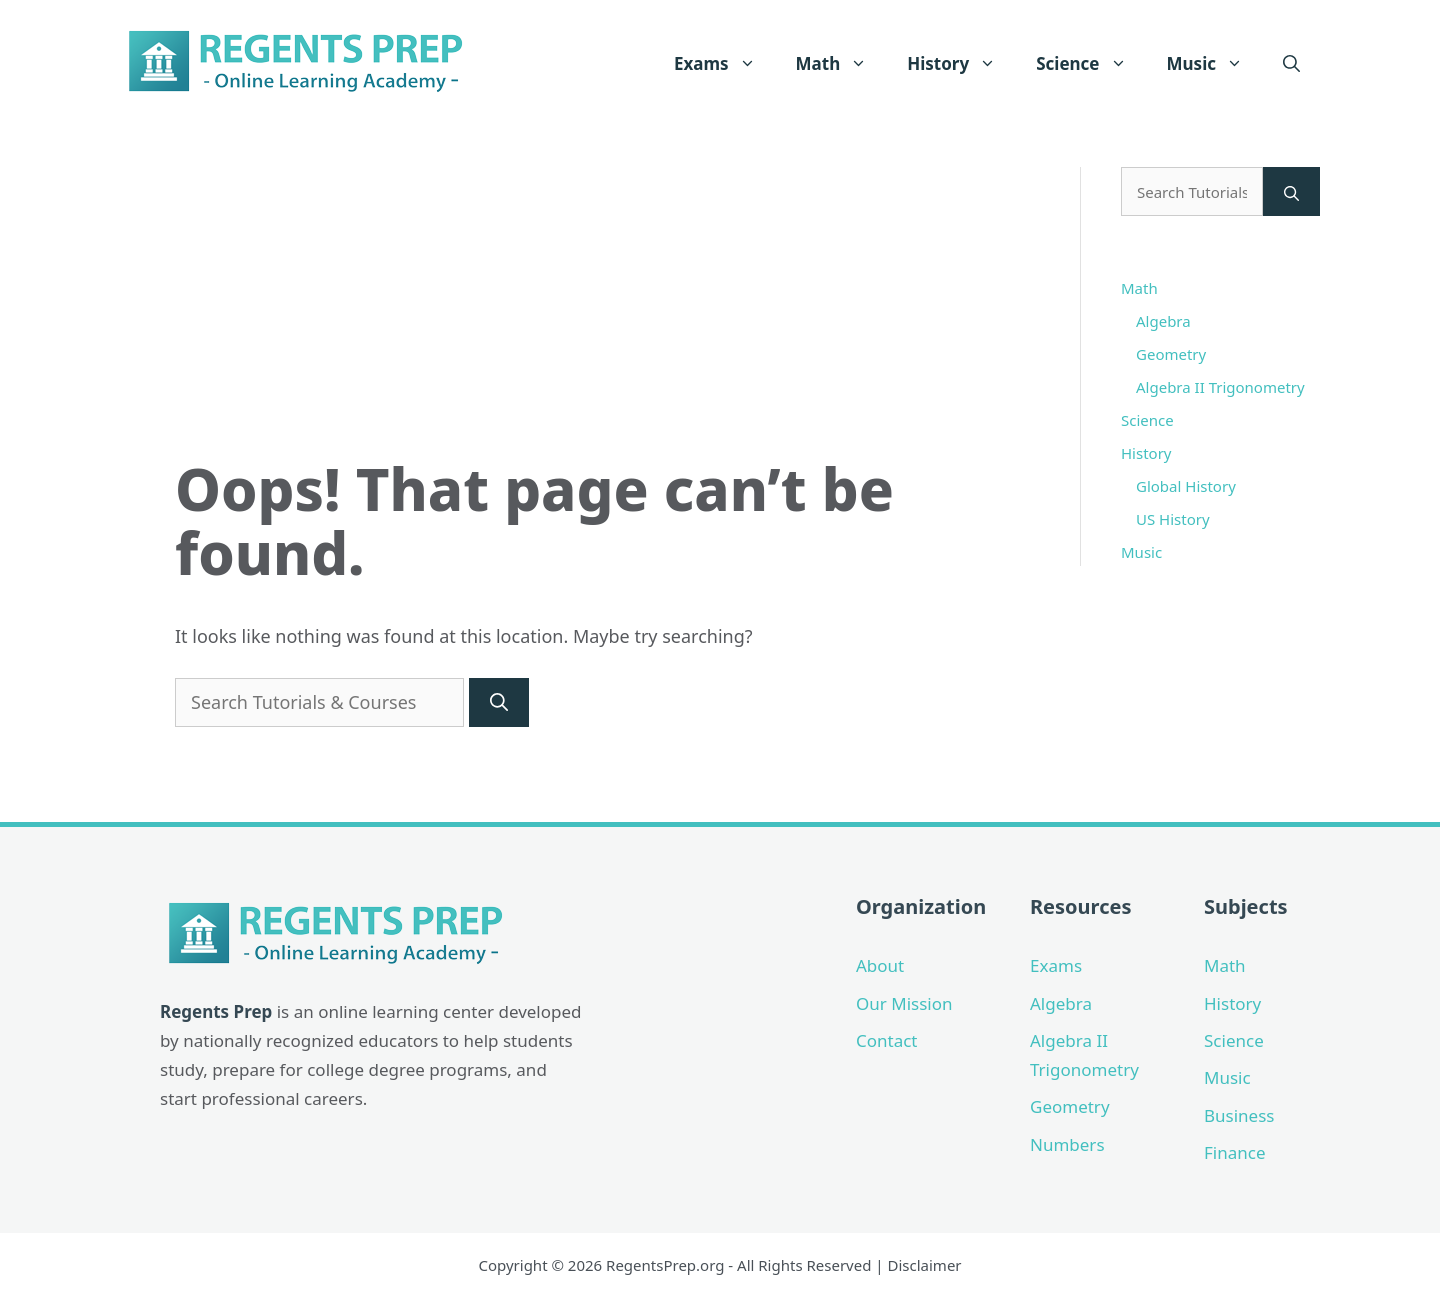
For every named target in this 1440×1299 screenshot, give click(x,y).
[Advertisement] (602, 307)
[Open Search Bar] (1291, 64)
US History (1173, 519)
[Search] (499, 702)
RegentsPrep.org (665, 1265)
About (880, 965)
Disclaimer (925, 1265)
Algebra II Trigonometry (1220, 387)
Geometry (1171, 354)
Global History (1186, 486)
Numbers (1067, 1144)
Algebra (1163, 321)
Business (1239, 1115)
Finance (1235, 1152)
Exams (725, 64)
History (961, 64)
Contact (887, 1040)
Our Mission (904, 1003)
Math (842, 64)
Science (1091, 64)
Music (1215, 64)
